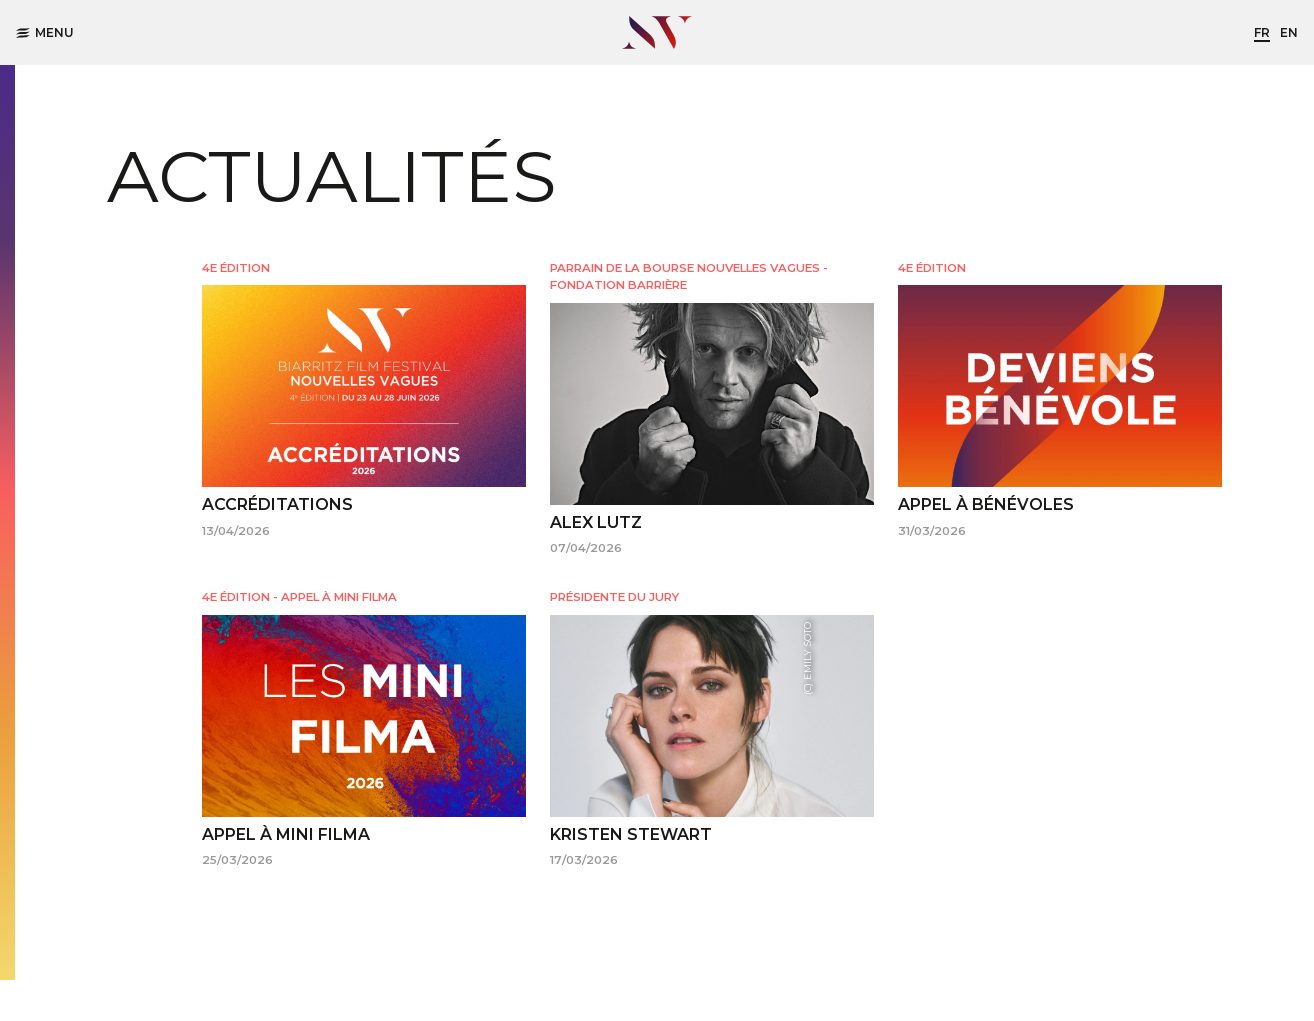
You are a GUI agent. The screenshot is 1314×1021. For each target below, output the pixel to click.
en (1289, 32)
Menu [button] (45, 32)
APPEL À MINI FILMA (286, 834)
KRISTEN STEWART (631, 834)
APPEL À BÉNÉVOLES (986, 504)
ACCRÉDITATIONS (277, 504)
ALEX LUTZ (596, 522)
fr (1262, 32)
